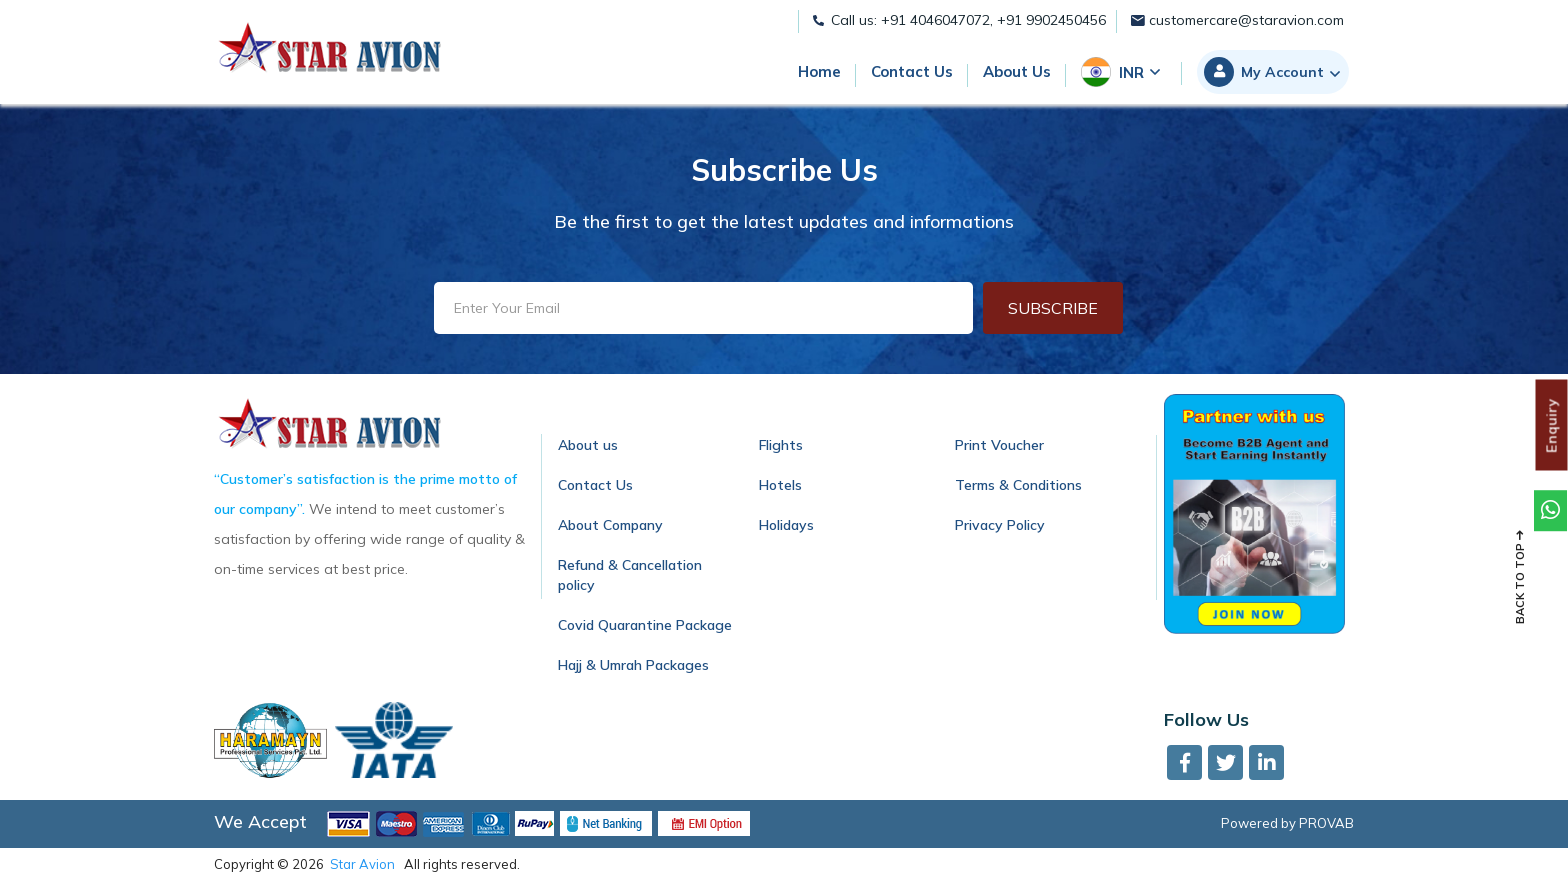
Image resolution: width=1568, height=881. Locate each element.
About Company (610, 525)
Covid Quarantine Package (645, 625)
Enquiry (1552, 424)
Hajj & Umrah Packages (633, 665)
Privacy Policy (1000, 525)
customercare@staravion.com (1237, 20)
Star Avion (362, 864)
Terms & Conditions (1018, 485)
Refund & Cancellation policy (630, 575)
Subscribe (1053, 308)
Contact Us (595, 485)
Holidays (786, 525)
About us (588, 445)
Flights (781, 445)
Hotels (780, 485)
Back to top (1520, 577)
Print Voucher (999, 445)
